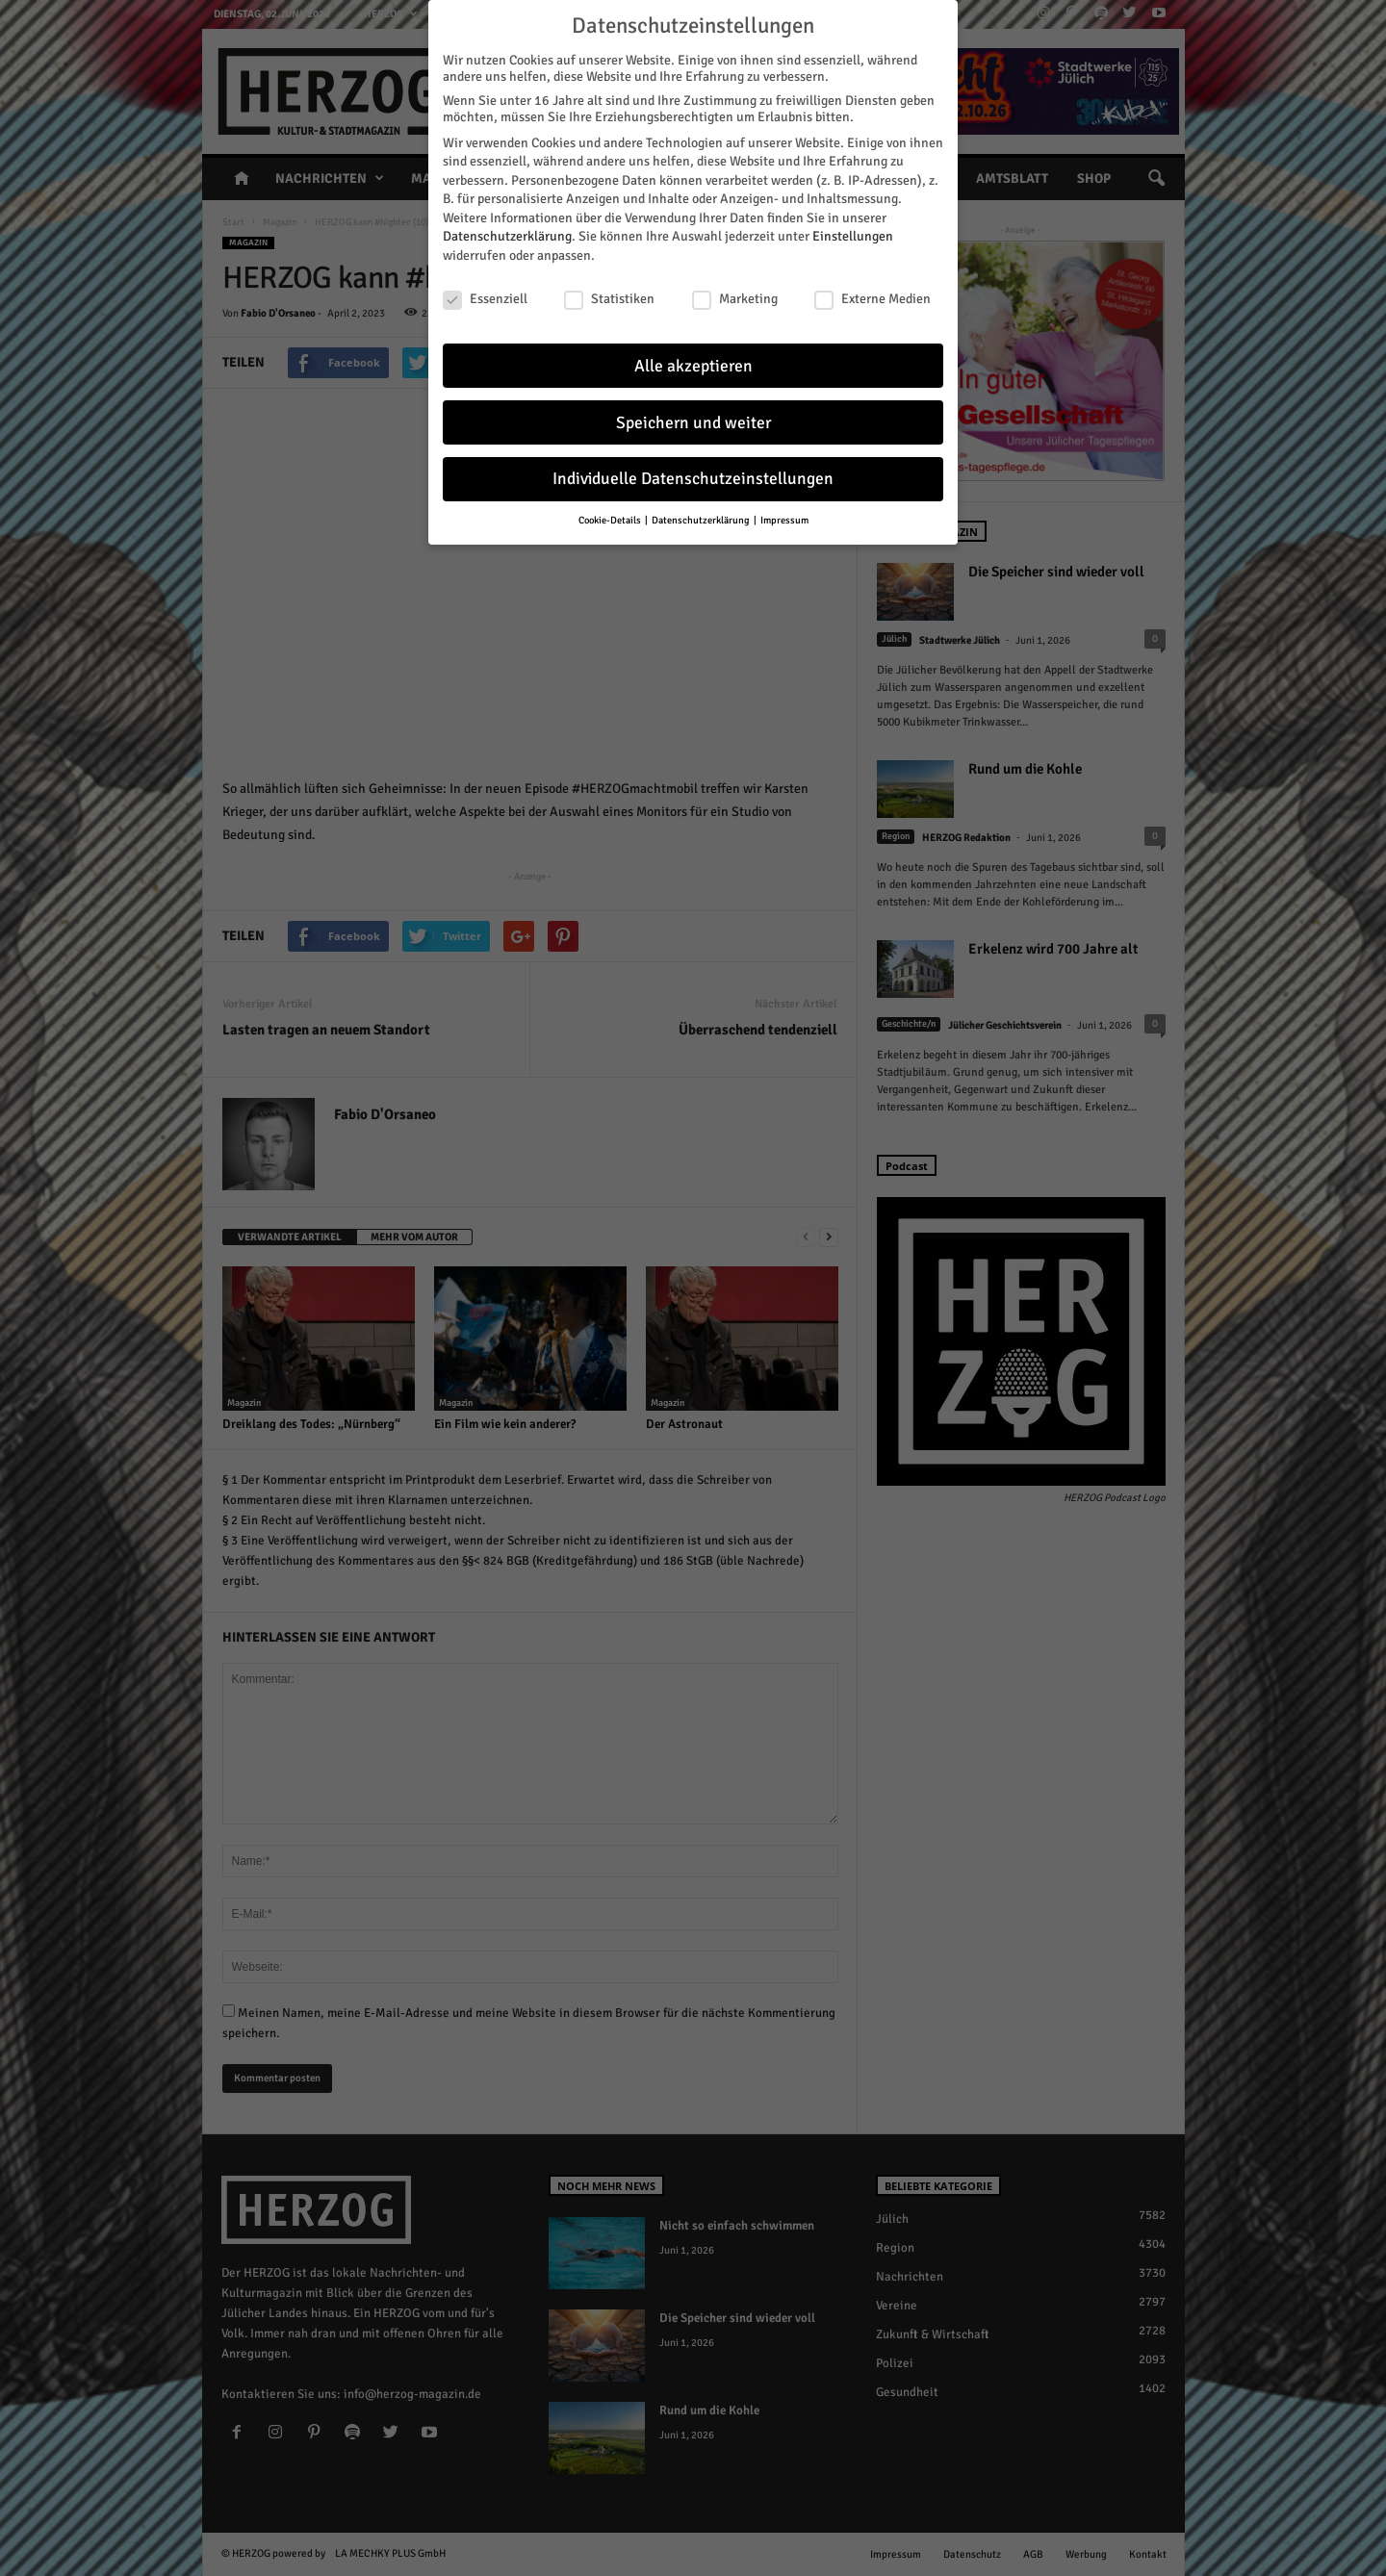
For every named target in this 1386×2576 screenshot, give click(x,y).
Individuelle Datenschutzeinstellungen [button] (693, 479)
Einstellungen (852, 236)
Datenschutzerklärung (507, 236)
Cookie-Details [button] (610, 520)
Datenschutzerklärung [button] (702, 520)
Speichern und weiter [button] (693, 423)
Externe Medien (872, 299)
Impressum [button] (784, 520)
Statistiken (609, 299)
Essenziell (485, 299)
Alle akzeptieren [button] (693, 366)
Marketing (735, 299)
